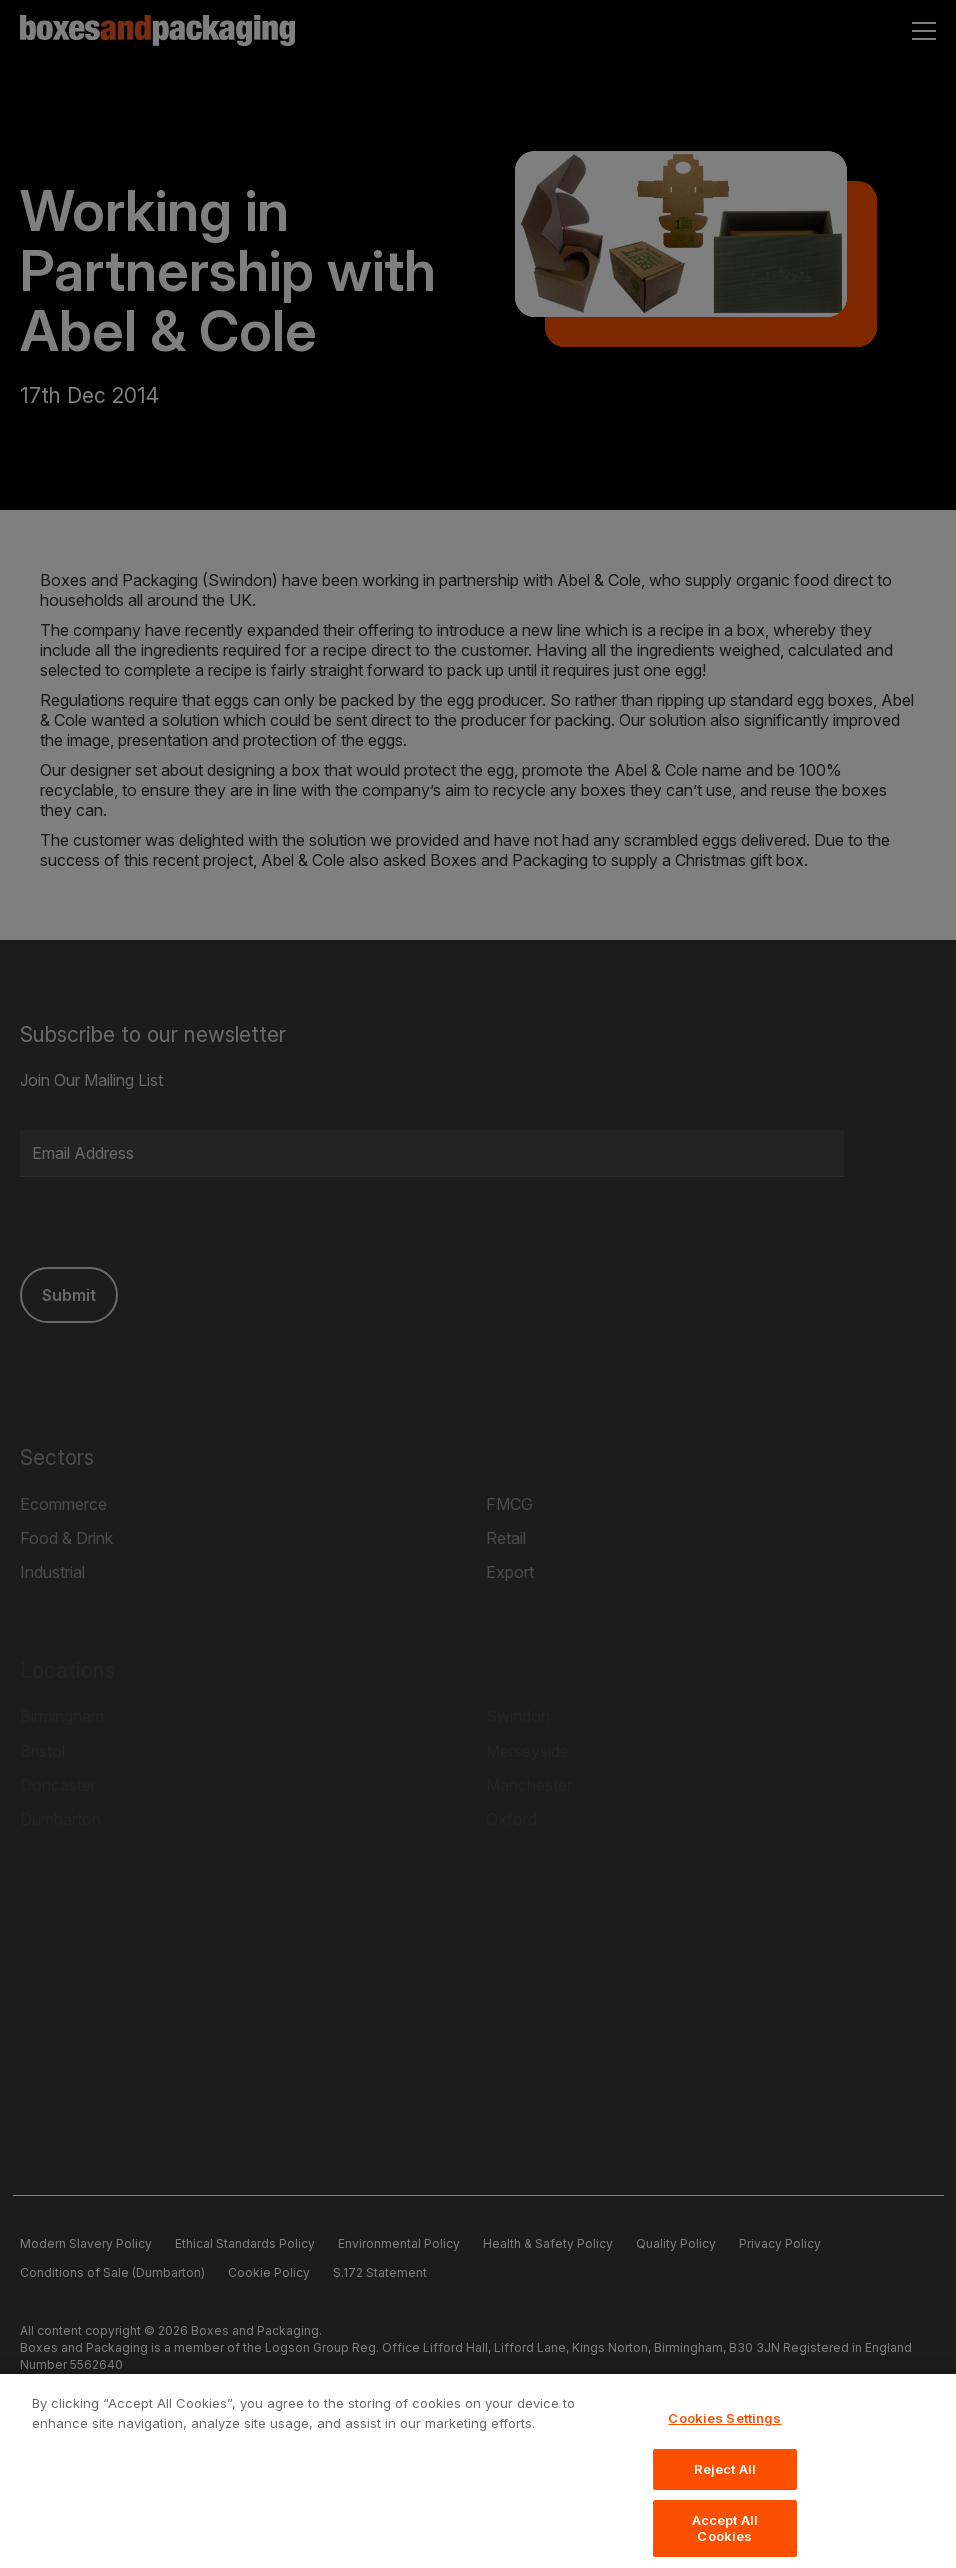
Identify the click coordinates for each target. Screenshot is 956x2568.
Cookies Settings (724, 2436)
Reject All (725, 2487)
